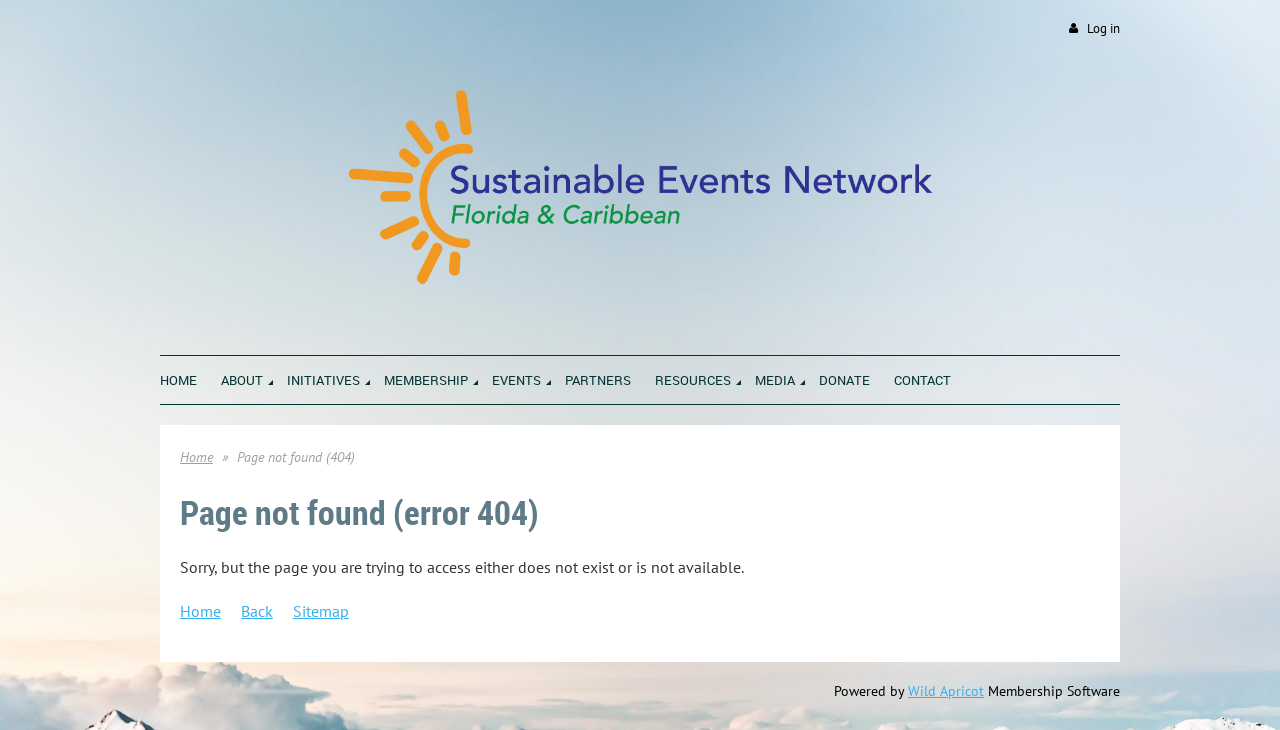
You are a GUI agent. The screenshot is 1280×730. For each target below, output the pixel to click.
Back (257, 611)
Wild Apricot (946, 691)
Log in (1103, 28)
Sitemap (321, 611)
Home (196, 457)
